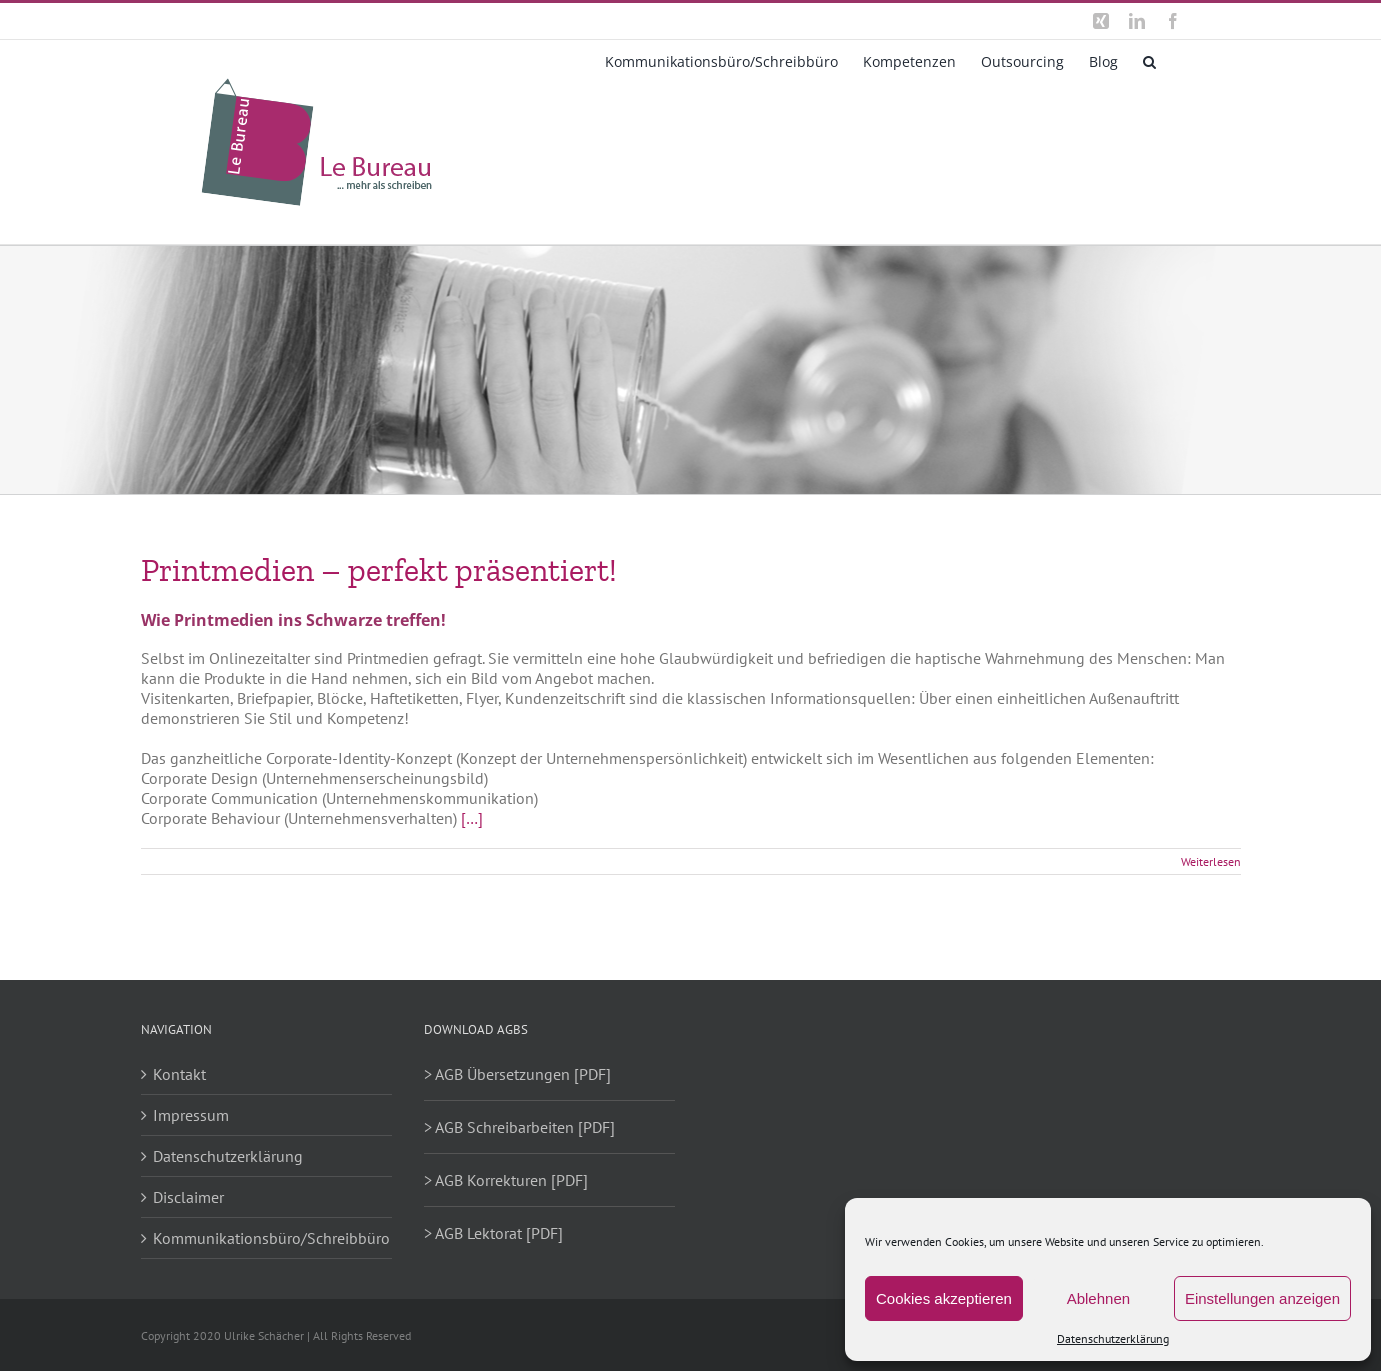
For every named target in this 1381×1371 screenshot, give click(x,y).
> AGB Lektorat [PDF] (493, 1233)
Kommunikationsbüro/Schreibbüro (267, 1238)
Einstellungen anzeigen (1262, 1298)
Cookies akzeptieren (944, 1298)
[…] (472, 818)
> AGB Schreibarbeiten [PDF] (519, 1127)
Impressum (191, 1115)
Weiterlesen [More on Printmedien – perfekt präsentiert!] (1211, 861)
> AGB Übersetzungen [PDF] (517, 1074)
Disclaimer (188, 1197)
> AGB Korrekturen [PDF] (506, 1180)
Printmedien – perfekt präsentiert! (379, 570)
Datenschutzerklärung (1113, 1338)
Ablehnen (1098, 1298)
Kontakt (179, 1074)
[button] (1149, 60)
